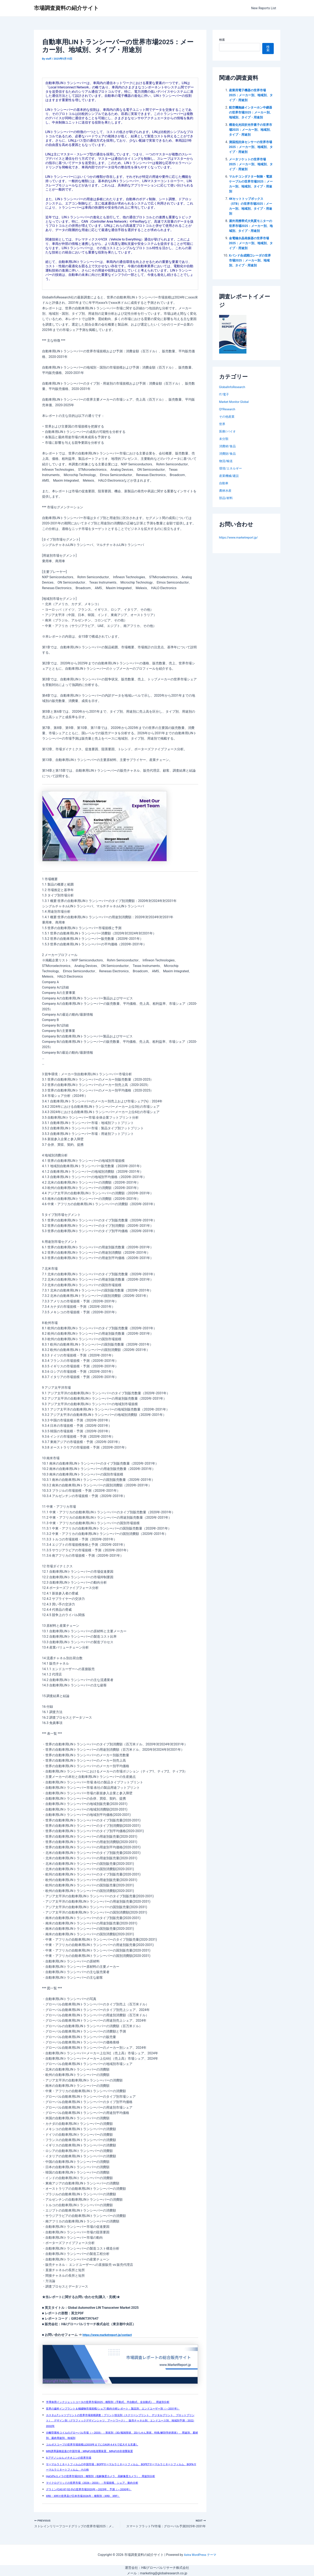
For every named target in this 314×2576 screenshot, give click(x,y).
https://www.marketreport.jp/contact (110, 2335)
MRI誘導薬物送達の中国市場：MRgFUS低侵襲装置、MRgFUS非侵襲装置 (93, 2451)
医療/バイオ (228, 431)
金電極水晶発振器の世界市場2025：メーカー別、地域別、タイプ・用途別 (251, 243)
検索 (222, 39)
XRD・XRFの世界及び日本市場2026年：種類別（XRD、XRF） (86, 2496)
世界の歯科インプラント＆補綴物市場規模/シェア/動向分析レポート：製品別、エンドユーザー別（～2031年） (118, 2408)
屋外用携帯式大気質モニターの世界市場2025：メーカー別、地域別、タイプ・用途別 (250, 226)
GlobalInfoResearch (233, 387)
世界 (222, 424)
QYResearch (228, 409)
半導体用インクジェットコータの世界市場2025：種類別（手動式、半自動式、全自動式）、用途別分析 (112, 2402)
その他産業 (227, 417)
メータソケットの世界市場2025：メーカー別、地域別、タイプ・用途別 (251, 164)
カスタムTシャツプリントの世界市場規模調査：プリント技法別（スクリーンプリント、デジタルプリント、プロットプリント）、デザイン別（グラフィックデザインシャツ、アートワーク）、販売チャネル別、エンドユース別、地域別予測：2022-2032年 (121, 2420)
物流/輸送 (226, 461)
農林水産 (225, 491)
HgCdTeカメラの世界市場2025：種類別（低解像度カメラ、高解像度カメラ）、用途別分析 (105, 2476)
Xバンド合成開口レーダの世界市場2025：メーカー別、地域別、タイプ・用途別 (251, 260)
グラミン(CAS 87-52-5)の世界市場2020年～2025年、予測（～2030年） (92, 2489)
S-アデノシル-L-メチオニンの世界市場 (70, 2457)
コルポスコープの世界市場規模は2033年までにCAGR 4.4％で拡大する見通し (96, 2444)
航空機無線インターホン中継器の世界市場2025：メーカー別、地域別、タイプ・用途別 (251, 112)
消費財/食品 (228, 454)
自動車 (224, 483)
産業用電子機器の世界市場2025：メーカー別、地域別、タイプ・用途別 (251, 95)
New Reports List (264, 8)
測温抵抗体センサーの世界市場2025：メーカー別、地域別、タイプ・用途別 (250, 147)
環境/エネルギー (231, 468)
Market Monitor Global (235, 402)
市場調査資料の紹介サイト (66, 8)
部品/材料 (226, 498)
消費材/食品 (228, 446)
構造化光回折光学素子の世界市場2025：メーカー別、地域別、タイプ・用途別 (251, 129)
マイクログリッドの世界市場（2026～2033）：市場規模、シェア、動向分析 (96, 2483)
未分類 (224, 439)
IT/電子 (224, 394)
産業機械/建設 (229, 476)
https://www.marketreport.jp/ (240, 537)
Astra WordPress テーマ (200, 2555)
